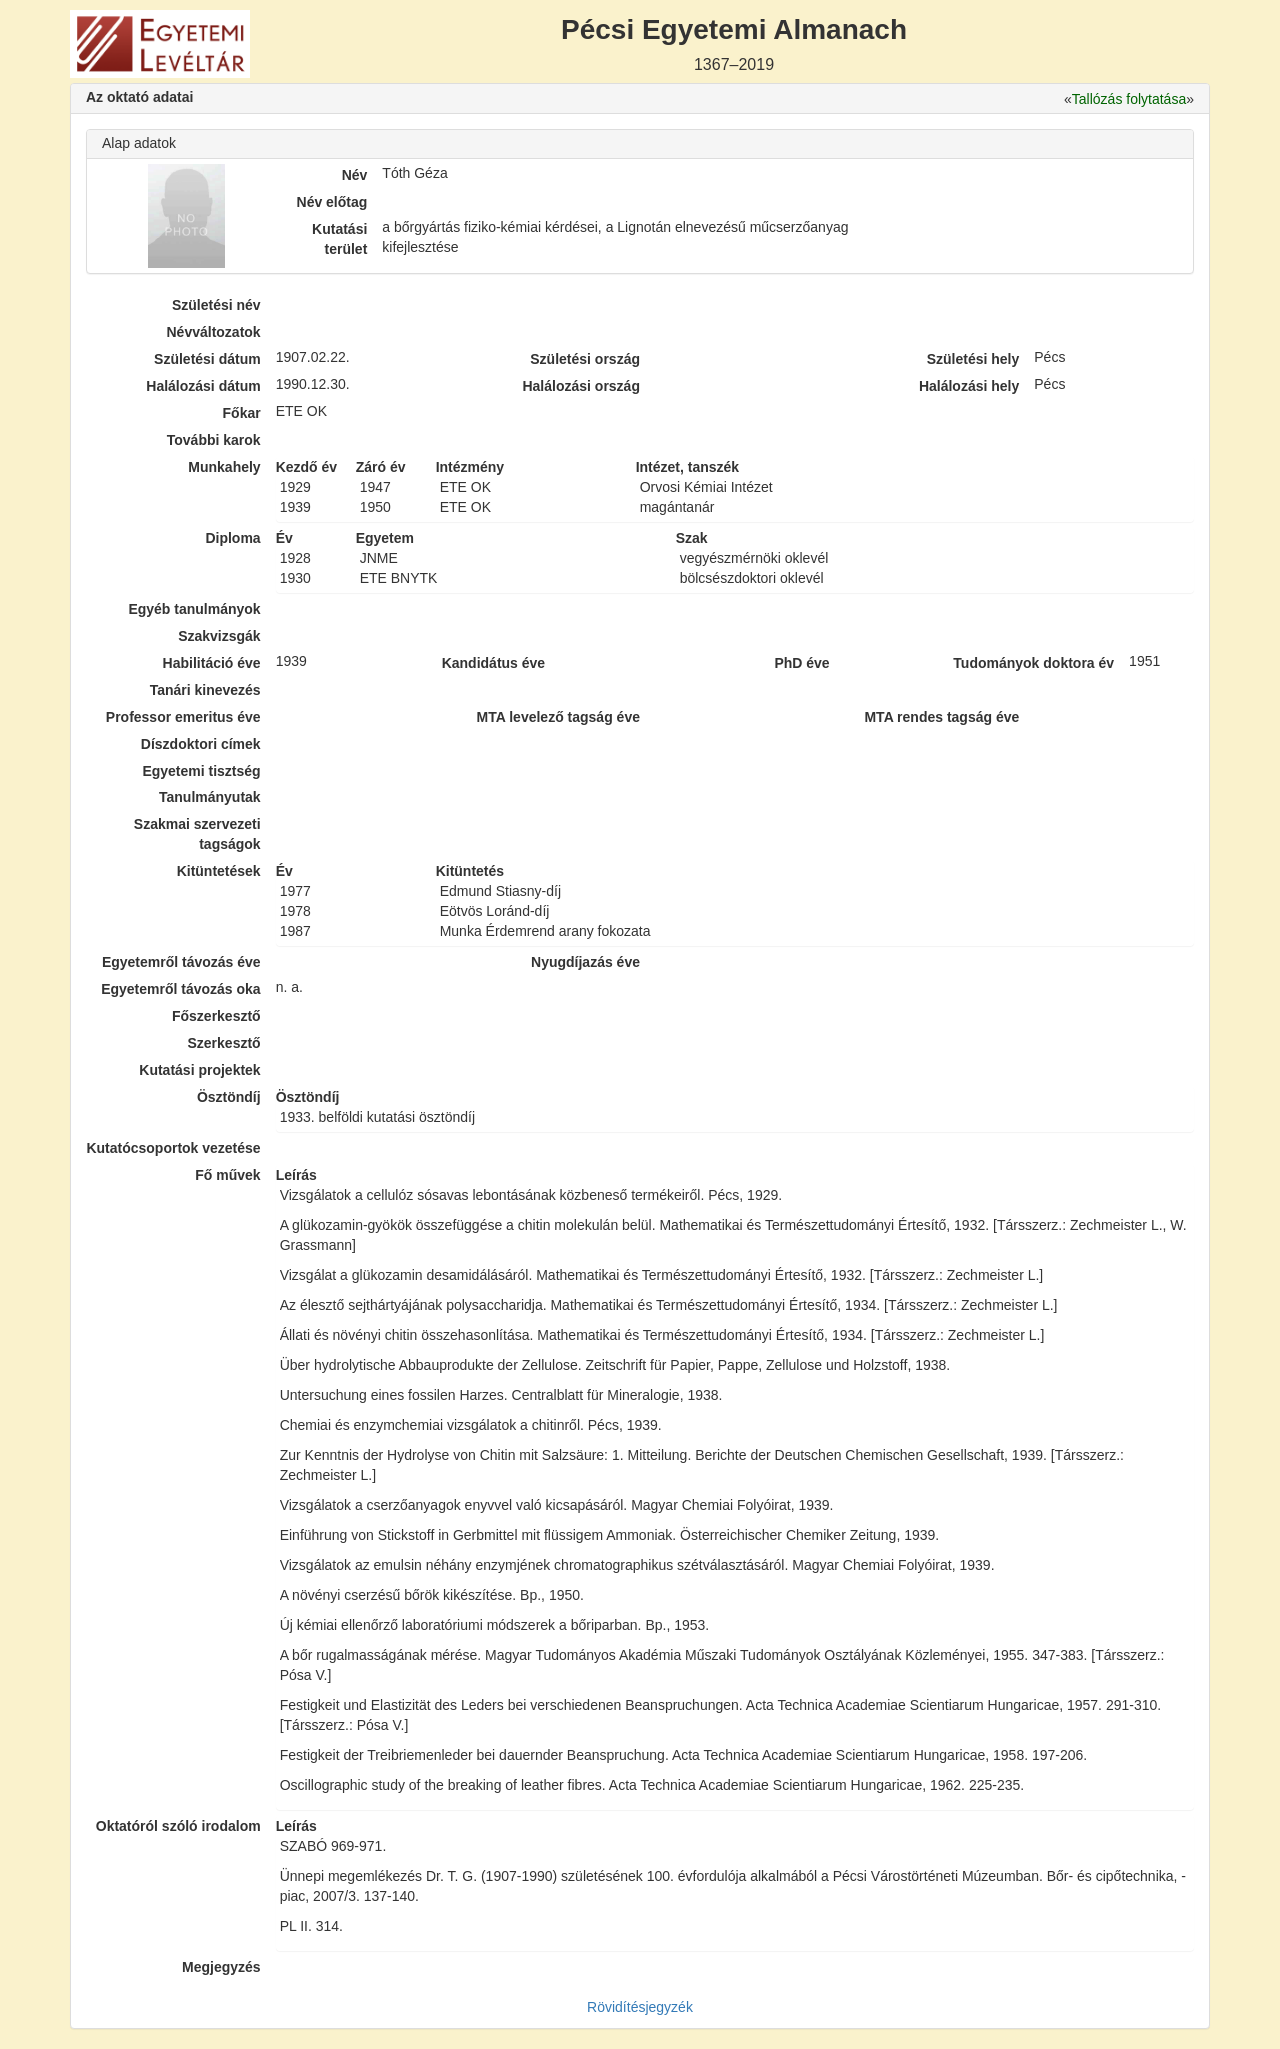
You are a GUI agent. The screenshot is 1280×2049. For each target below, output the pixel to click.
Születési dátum (207, 359)
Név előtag (332, 202)
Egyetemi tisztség (201, 771)
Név (355, 175)
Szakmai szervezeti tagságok (197, 834)
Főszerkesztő (216, 1016)
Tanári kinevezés (205, 690)
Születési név (216, 305)
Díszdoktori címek (201, 744)
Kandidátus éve (493, 663)
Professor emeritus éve (183, 717)
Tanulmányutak (210, 797)
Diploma (232, 538)
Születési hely (973, 359)
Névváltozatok (214, 332)
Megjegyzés (221, 1967)
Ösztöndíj (229, 1097)
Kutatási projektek (199, 1070)
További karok (214, 440)
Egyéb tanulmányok (194, 609)
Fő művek (227, 1175)
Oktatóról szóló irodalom (178, 1826)
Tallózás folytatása (1129, 99)
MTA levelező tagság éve (558, 717)
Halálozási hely (969, 386)
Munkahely (224, 467)
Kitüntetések (219, 871)
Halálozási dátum (203, 386)
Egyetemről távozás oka (181, 989)
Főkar (242, 413)
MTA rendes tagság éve (941, 717)
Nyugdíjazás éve (585, 962)
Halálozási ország (581, 386)
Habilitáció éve (212, 663)
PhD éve (801, 663)
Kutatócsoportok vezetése (173, 1148)
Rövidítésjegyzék (640, 2007)
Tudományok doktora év (1033, 663)
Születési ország (585, 359)
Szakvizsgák (219, 636)
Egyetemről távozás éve (181, 962)
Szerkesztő (224, 1043)
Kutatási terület (339, 239)
